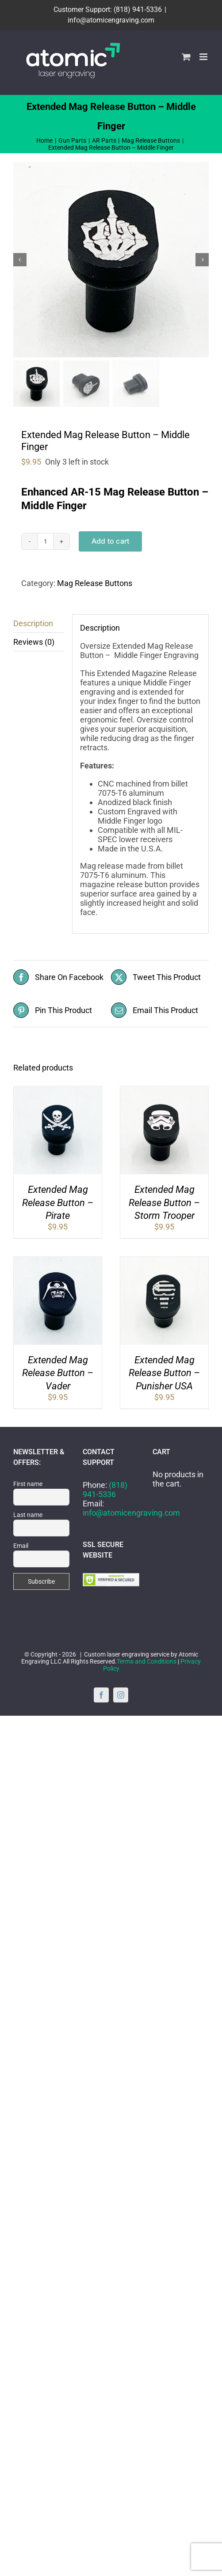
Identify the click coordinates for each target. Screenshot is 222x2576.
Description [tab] (33, 623)
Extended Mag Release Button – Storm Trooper (164, 1202)
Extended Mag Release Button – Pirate (57, 1202)
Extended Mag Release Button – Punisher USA (164, 1373)
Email (20, 1545)
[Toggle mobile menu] (204, 56)
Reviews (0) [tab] (33, 642)
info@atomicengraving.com (111, 20)
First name (27, 1483)
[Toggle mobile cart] (186, 56)
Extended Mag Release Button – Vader (57, 1373)
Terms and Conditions (146, 1661)
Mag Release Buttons (94, 583)
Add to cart (111, 541)
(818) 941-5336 (105, 1489)
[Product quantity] (46, 541)
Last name (27, 1514)
